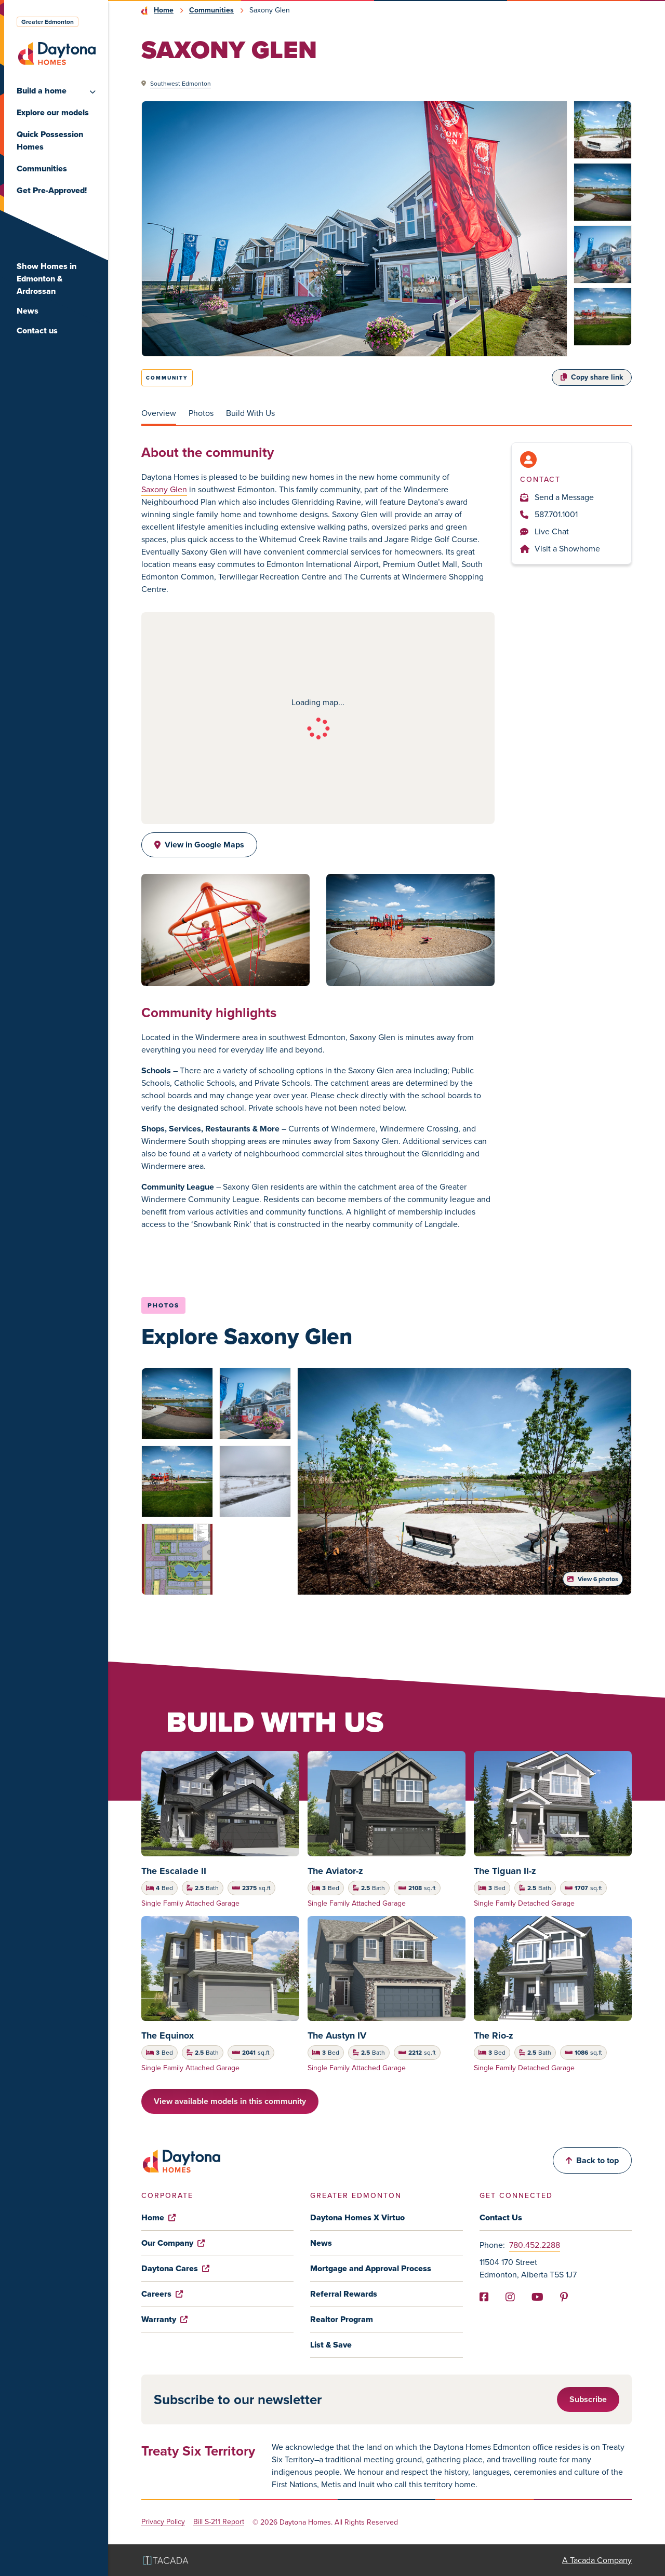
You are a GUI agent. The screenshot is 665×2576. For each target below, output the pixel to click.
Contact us (37, 330)
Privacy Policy (163, 2522)
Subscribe (588, 2399)
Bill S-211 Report (218, 2522)
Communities (42, 168)
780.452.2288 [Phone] (534, 2245)
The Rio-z (493, 2035)
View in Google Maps (199, 845)
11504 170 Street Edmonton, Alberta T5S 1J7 (528, 2268)
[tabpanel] (386, 836)
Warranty (164, 2319)
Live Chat (544, 531)
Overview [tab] (158, 413)
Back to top (592, 2160)
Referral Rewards (343, 2294)
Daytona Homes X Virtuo (357, 2217)
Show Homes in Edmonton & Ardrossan (46, 278)
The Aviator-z (335, 1871)
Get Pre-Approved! (52, 190)
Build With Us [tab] (250, 413)
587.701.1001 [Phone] (549, 514)
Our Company (173, 2243)
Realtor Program (341, 2319)
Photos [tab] (201, 413)
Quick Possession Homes (50, 140)
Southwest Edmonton (180, 83)
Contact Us (501, 2217)
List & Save (331, 2345)
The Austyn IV (337, 2035)
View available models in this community (230, 2101)
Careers (162, 2294)
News (27, 311)
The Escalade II (173, 1871)
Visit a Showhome (560, 549)
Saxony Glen (164, 489)
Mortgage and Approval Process (370, 2268)
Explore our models (53, 112)
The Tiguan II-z (505, 1871)
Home (164, 10)
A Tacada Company (597, 2560)
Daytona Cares (175, 2268)
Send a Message (557, 497)
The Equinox (167, 2035)
